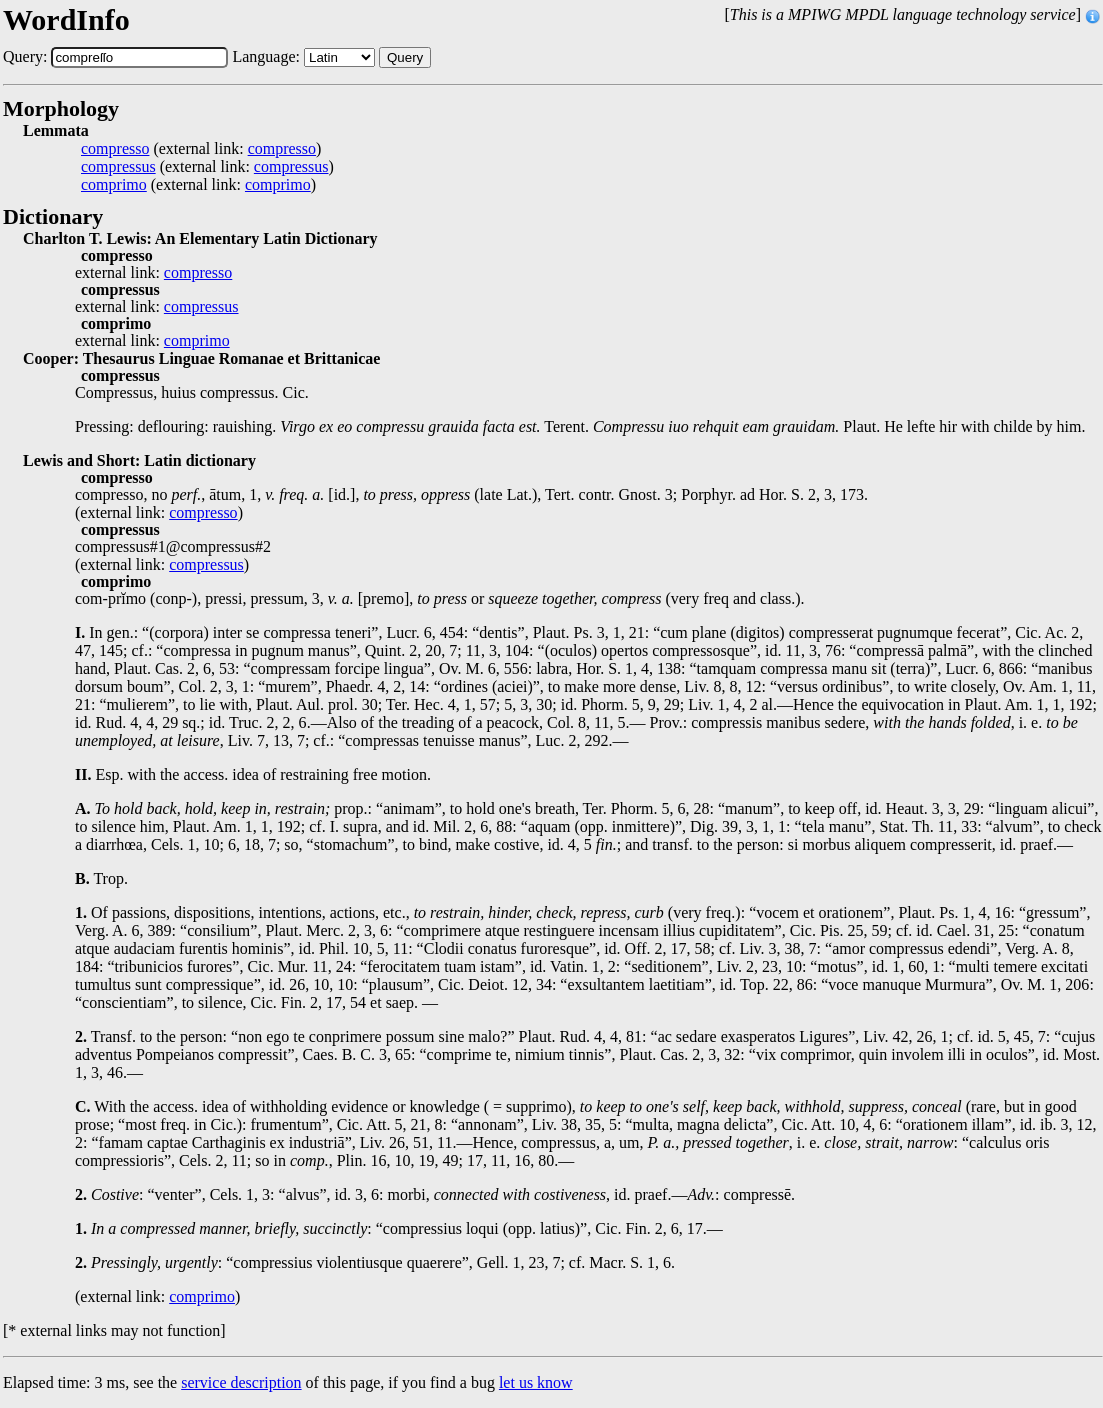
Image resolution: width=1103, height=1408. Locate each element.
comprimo (114, 185)
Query (405, 57)
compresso (115, 149)
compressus (118, 167)
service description (241, 1382)
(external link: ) (201, 149)
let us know (536, 1382)
